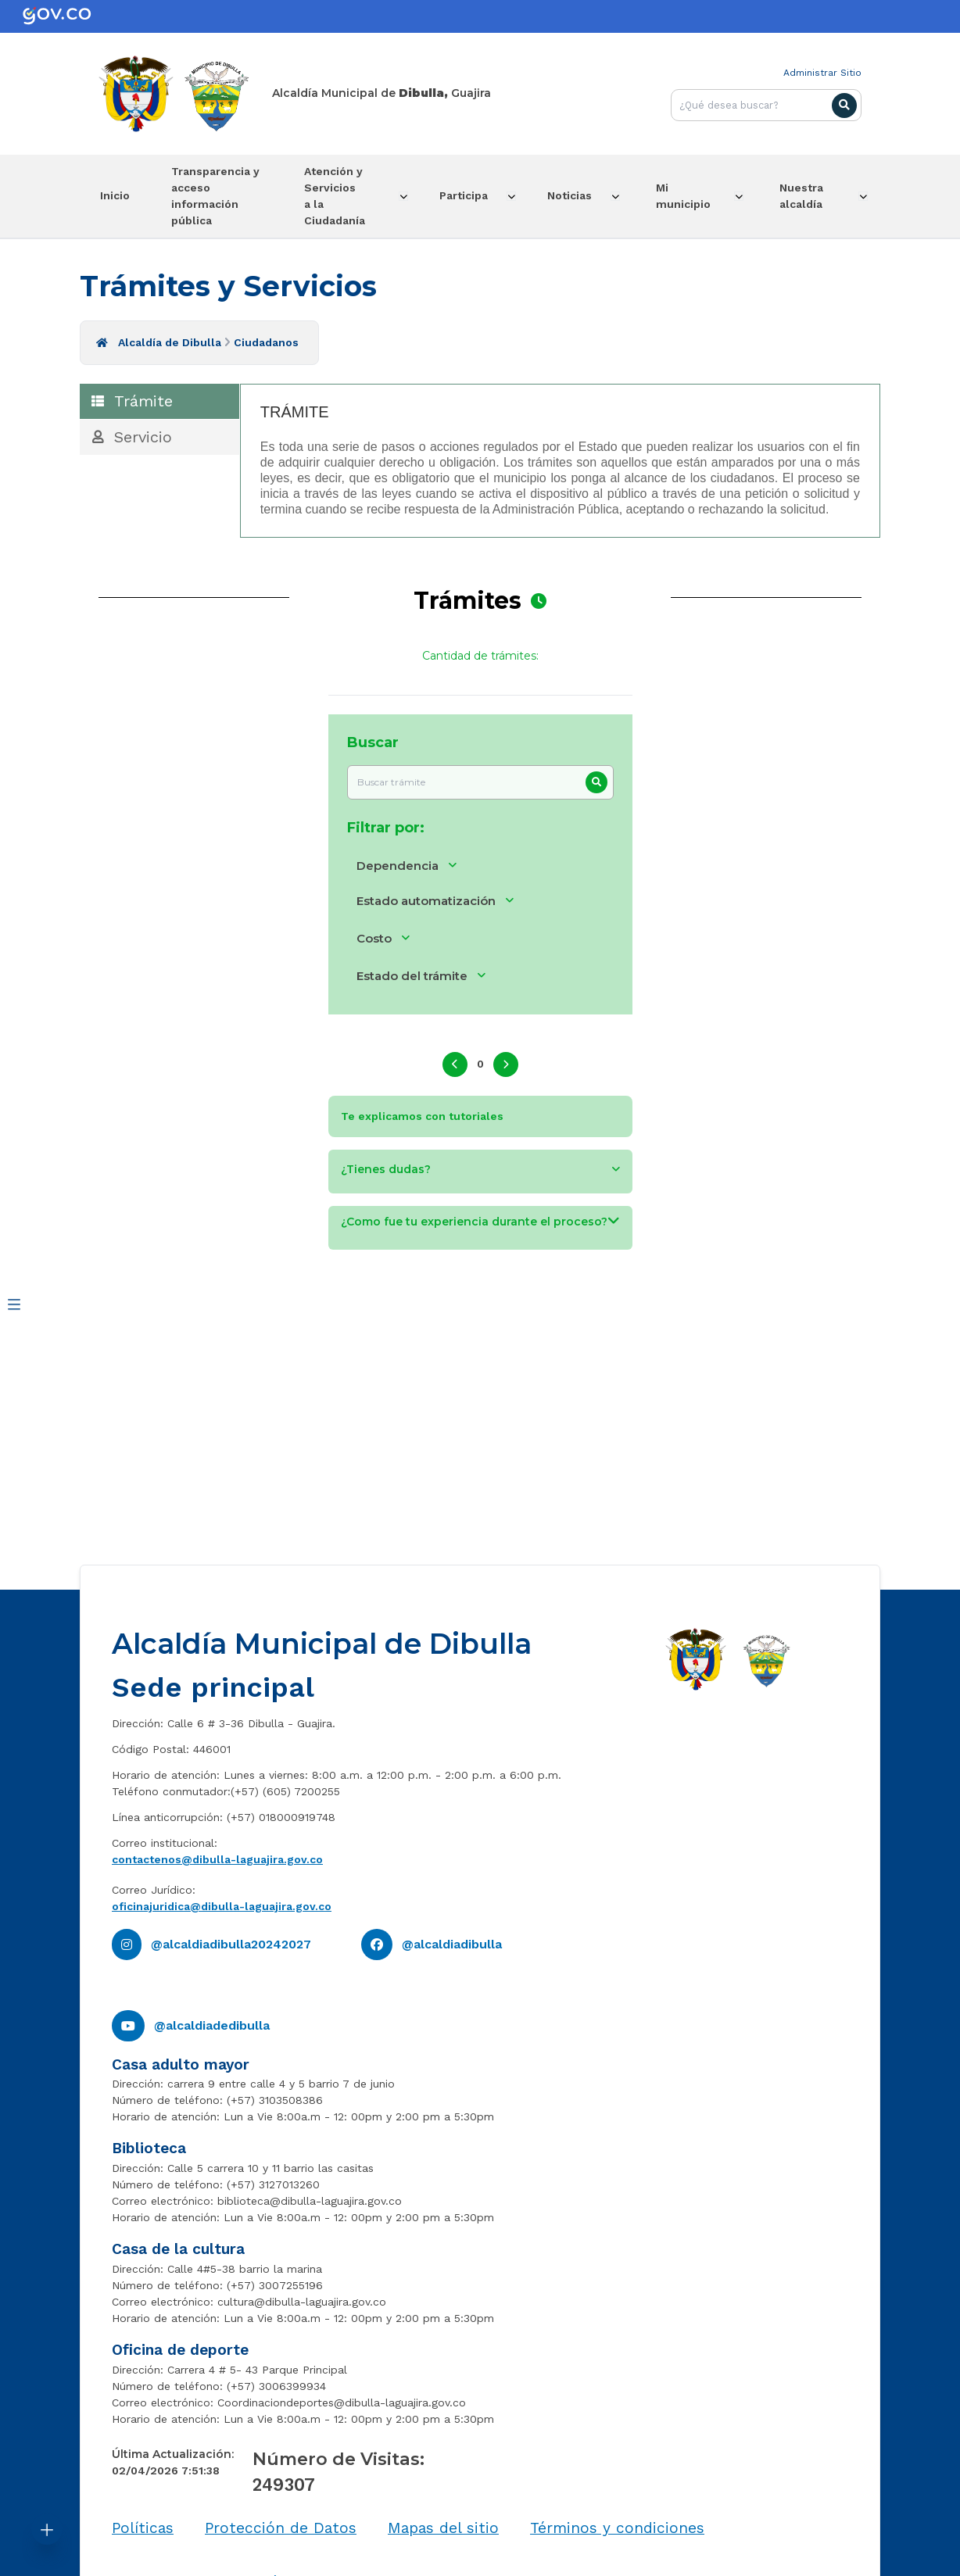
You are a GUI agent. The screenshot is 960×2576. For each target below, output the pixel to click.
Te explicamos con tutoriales (422, 1114)
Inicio (118, 195)
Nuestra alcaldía (811, 195)
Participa (464, 195)
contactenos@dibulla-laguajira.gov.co (217, 1858)
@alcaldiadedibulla (212, 2023)
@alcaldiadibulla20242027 (231, 1942)
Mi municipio (695, 195)
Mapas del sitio (443, 2527)
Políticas (143, 2527)
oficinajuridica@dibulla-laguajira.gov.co (221, 1904)
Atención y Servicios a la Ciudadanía (339, 195)
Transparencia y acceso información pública (219, 195)
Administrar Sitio (822, 72)
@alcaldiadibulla (452, 1942)
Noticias (578, 195)
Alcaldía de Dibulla (169, 341)
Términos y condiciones (617, 2527)
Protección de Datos (280, 2527)
